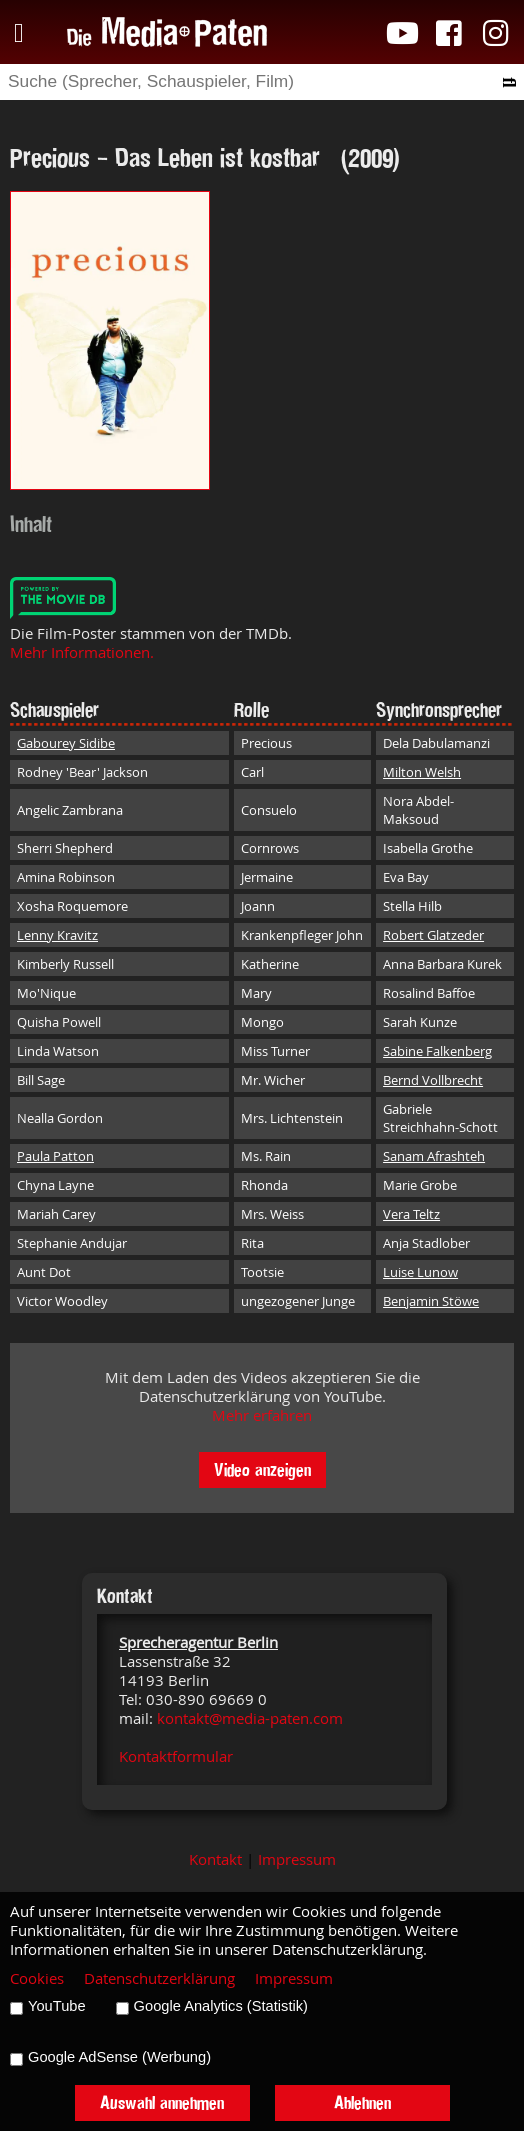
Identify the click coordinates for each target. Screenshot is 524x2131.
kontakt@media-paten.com (250, 1718)
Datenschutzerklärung (159, 1978)
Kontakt (215, 1859)
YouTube (57, 2006)
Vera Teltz (411, 1214)
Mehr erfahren (262, 1415)
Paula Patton (55, 1156)
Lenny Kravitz (57, 935)
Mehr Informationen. (82, 652)
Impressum (297, 1859)
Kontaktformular (176, 1756)
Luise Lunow (420, 1272)
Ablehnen (362, 2102)
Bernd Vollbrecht (433, 1080)
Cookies (37, 1978)
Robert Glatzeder (433, 935)
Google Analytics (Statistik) (221, 2006)
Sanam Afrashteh (434, 1156)
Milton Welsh (422, 772)
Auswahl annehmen (162, 2102)
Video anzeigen (262, 1469)
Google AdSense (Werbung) (119, 2057)
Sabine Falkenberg (437, 1051)
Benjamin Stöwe (431, 1301)
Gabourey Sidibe (66, 743)
